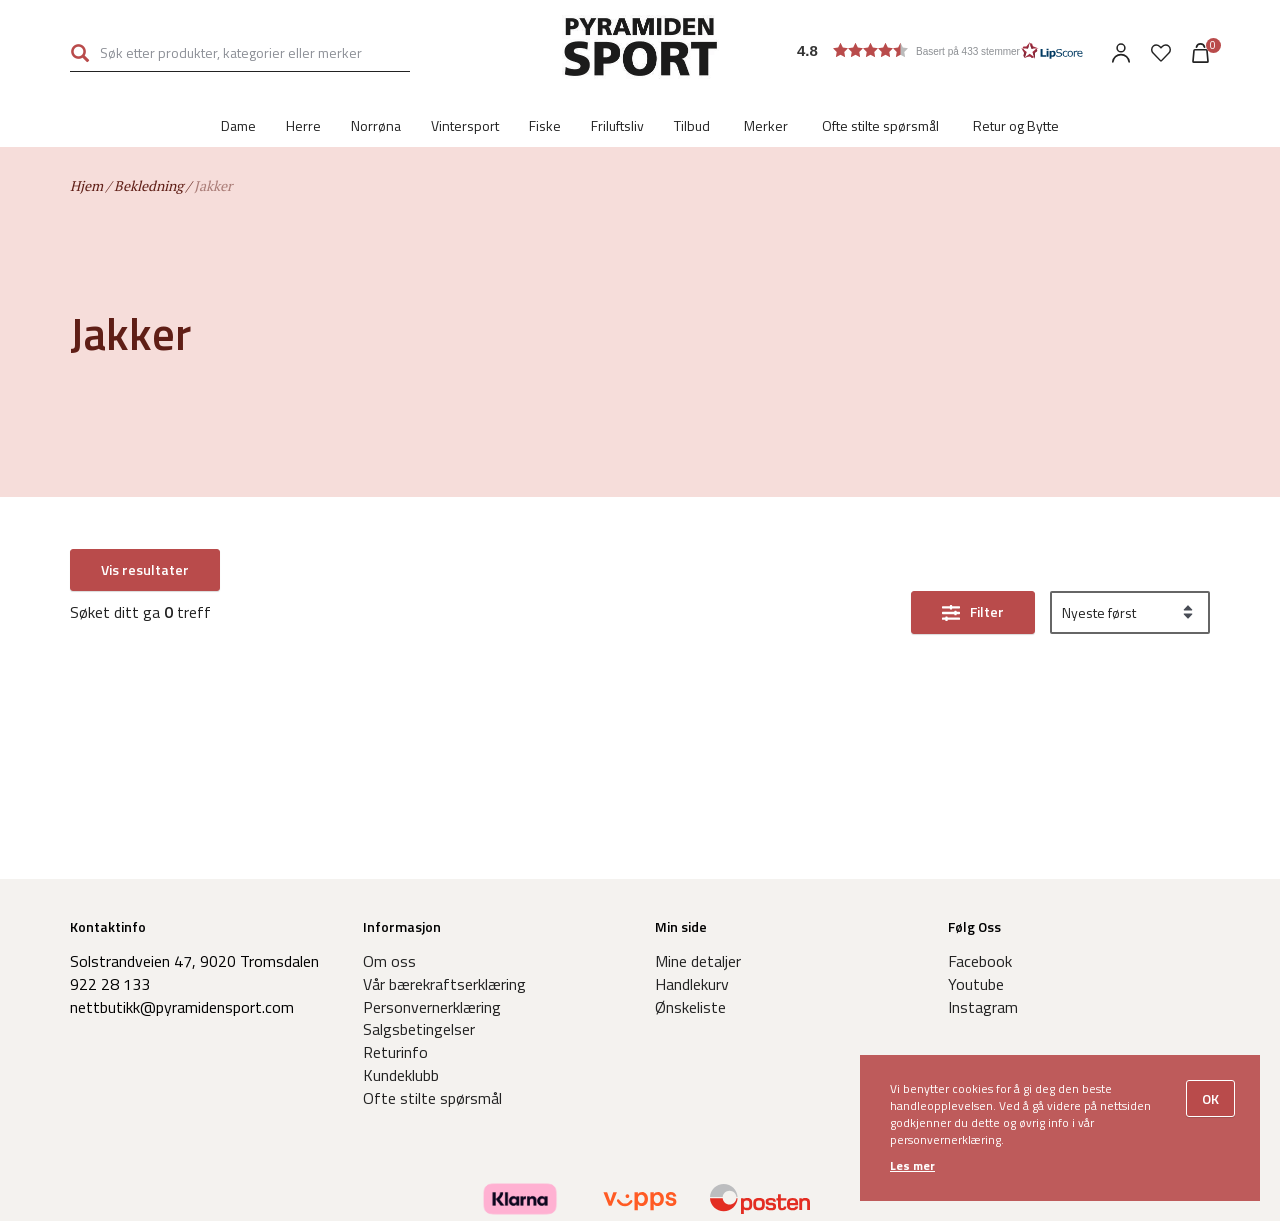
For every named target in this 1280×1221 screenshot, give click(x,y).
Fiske (545, 125)
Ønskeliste (690, 1007)
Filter (987, 570)
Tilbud (692, 125)
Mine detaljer (698, 961)
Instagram (983, 1007)
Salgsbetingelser (419, 1029)
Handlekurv (692, 984)
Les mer (912, 1165)
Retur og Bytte (1016, 125)
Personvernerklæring (432, 1007)
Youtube (976, 984)
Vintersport (465, 125)
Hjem (86, 185)
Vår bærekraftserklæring (444, 984)
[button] (941, 50)
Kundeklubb (401, 1075)
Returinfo (395, 1052)
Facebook (980, 961)
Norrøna (376, 125)
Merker (766, 125)
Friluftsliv (617, 125)
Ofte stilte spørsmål (880, 125)
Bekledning (148, 185)
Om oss (389, 961)
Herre (303, 125)
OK (1210, 1098)
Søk (80, 53)
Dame (238, 125)
